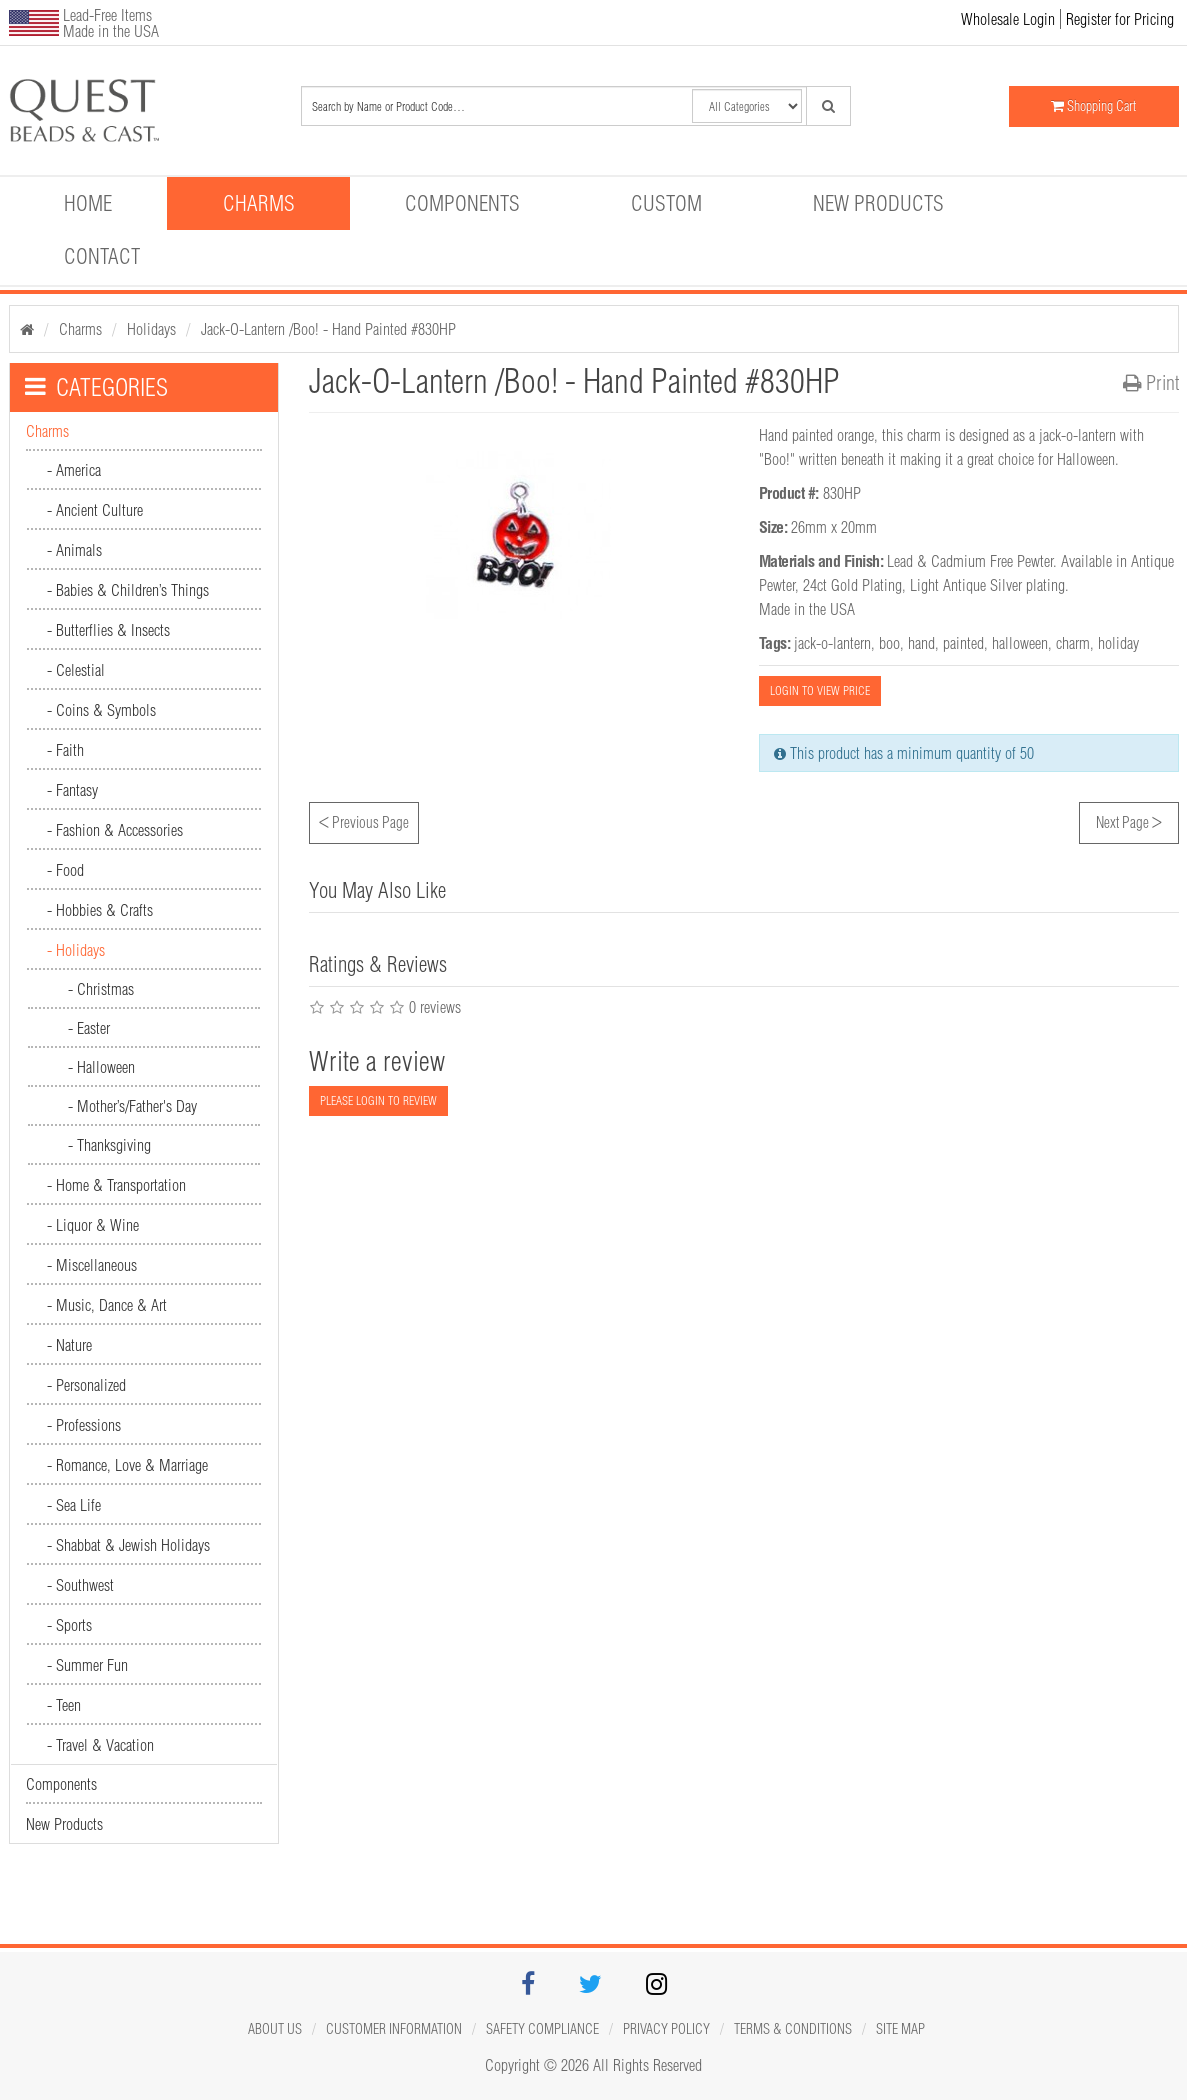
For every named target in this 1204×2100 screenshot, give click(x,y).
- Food (65, 870)
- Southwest (80, 1585)
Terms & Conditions (793, 2029)
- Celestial (76, 670)
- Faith (65, 750)
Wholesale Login (1008, 19)
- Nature (69, 1345)
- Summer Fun (87, 1665)
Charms (259, 203)
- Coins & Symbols (101, 710)
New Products (878, 203)
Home (88, 203)
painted (963, 643)
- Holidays (76, 950)
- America (74, 470)
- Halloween (101, 1067)
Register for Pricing (1120, 19)
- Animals (74, 550)
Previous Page (364, 820)
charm (1073, 643)
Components (462, 203)
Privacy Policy (666, 2029)
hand (921, 643)
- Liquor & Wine (93, 1225)
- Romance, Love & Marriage (127, 1465)
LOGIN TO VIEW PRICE (820, 690)
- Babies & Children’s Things (128, 590)
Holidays (151, 329)
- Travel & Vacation (100, 1745)
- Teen (64, 1705)
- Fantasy (72, 790)
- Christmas (101, 989)
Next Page (1129, 820)
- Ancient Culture (95, 510)
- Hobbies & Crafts (100, 910)
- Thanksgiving (109, 1145)
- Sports (69, 1625)
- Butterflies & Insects (108, 630)
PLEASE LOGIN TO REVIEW (378, 1100)
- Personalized (86, 1385)
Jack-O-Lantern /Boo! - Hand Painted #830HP (328, 329)
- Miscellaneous (92, 1265)
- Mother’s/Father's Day (132, 1106)
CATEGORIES (96, 387)
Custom (666, 203)
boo (889, 643)
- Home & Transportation (116, 1185)
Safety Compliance (542, 2029)
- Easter (89, 1028)
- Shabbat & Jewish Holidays (128, 1545)
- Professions (84, 1425)
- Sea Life (74, 1505)
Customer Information (394, 2029)
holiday (1118, 643)
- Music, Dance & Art (107, 1305)
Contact (102, 256)
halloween (1020, 643)
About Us (275, 2029)
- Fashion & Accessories (115, 830)
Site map (900, 2029)
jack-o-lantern (832, 643)
